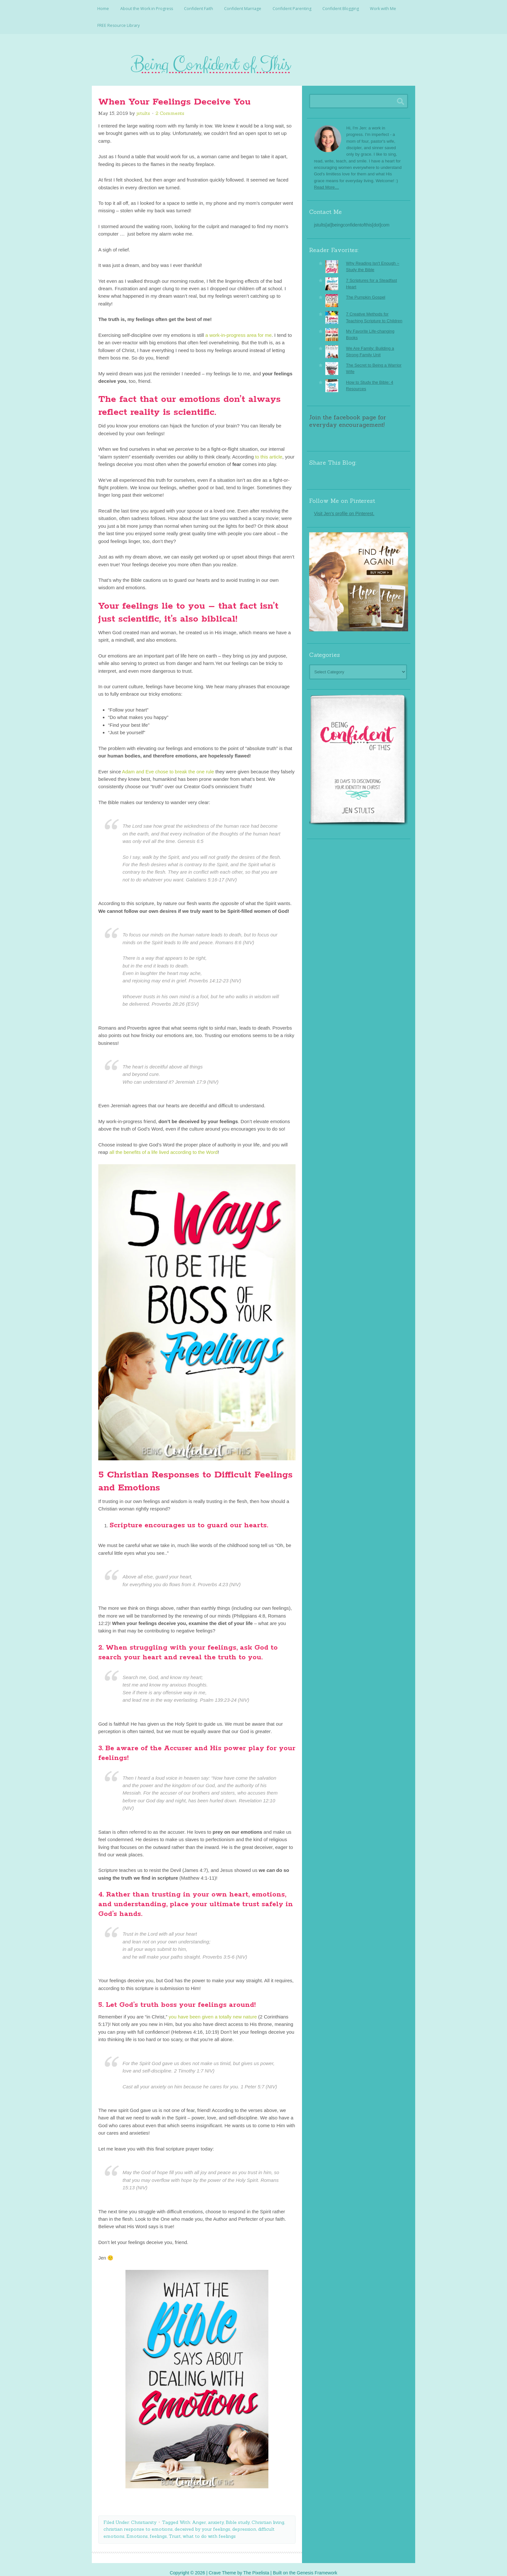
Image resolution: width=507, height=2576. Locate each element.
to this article (268, 449)
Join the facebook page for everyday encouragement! (347, 414)
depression (244, 2522)
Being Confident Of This (253, 60)
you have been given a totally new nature (213, 2010)
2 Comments (170, 106)
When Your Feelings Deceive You (174, 95)
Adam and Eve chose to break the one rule (167, 764)
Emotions (137, 2529)
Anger (199, 2515)
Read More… (326, 180)
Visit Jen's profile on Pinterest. (344, 506)
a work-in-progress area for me (238, 328)
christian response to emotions (138, 2522)
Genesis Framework (317, 2566)
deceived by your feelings (202, 2522)
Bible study (238, 2515)
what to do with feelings (209, 2529)
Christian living (268, 2515)
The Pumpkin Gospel (365, 290)
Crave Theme (222, 2566)
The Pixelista (256, 2566)
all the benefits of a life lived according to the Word (163, 1145)
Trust (175, 2529)
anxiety (216, 2515)
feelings (158, 2529)
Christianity (143, 2515)
